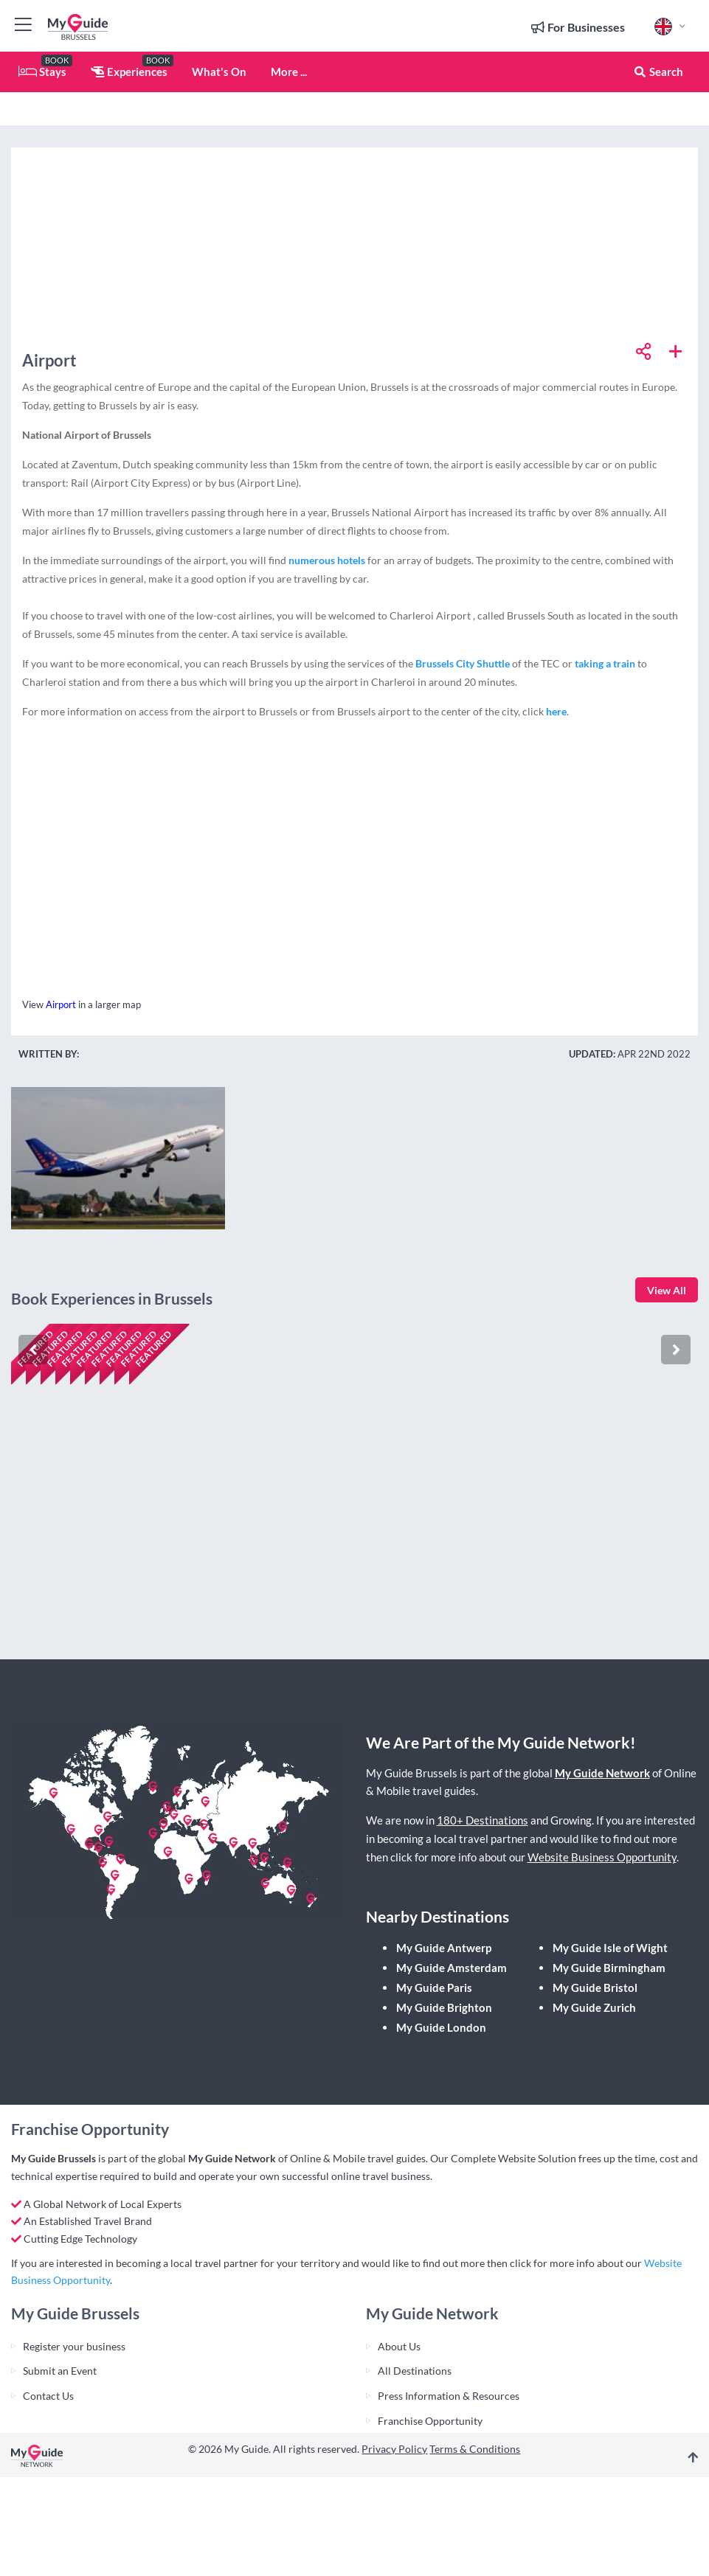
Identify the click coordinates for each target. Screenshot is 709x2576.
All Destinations (415, 2370)
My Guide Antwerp (443, 1947)
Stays (42, 71)
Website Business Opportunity (602, 1857)
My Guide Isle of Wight (610, 1947)
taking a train (605, 663)
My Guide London (441, 2027)
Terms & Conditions (474, 2449)
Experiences (129, 71)
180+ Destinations (482, 1820)
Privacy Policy (394, 2449)
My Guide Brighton (444, 2007)
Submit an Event (60, 2370)
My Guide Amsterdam (451, 1967)
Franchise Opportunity (430, 2420)
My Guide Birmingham (609, 1967)
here (556, 711)
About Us (399, 2346)
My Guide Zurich (594, 2007)
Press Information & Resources (448, 2395)
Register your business (74, 2346)
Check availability (74, 1620)
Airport (61, 1004)
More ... (289, 71)
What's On (219, 71)
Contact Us (48, 2395)
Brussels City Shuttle (462, 663)
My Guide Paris (434, 1987)
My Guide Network (602, 1773)
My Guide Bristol (595, 1987)
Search (658, 71)
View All (666, 1290)
